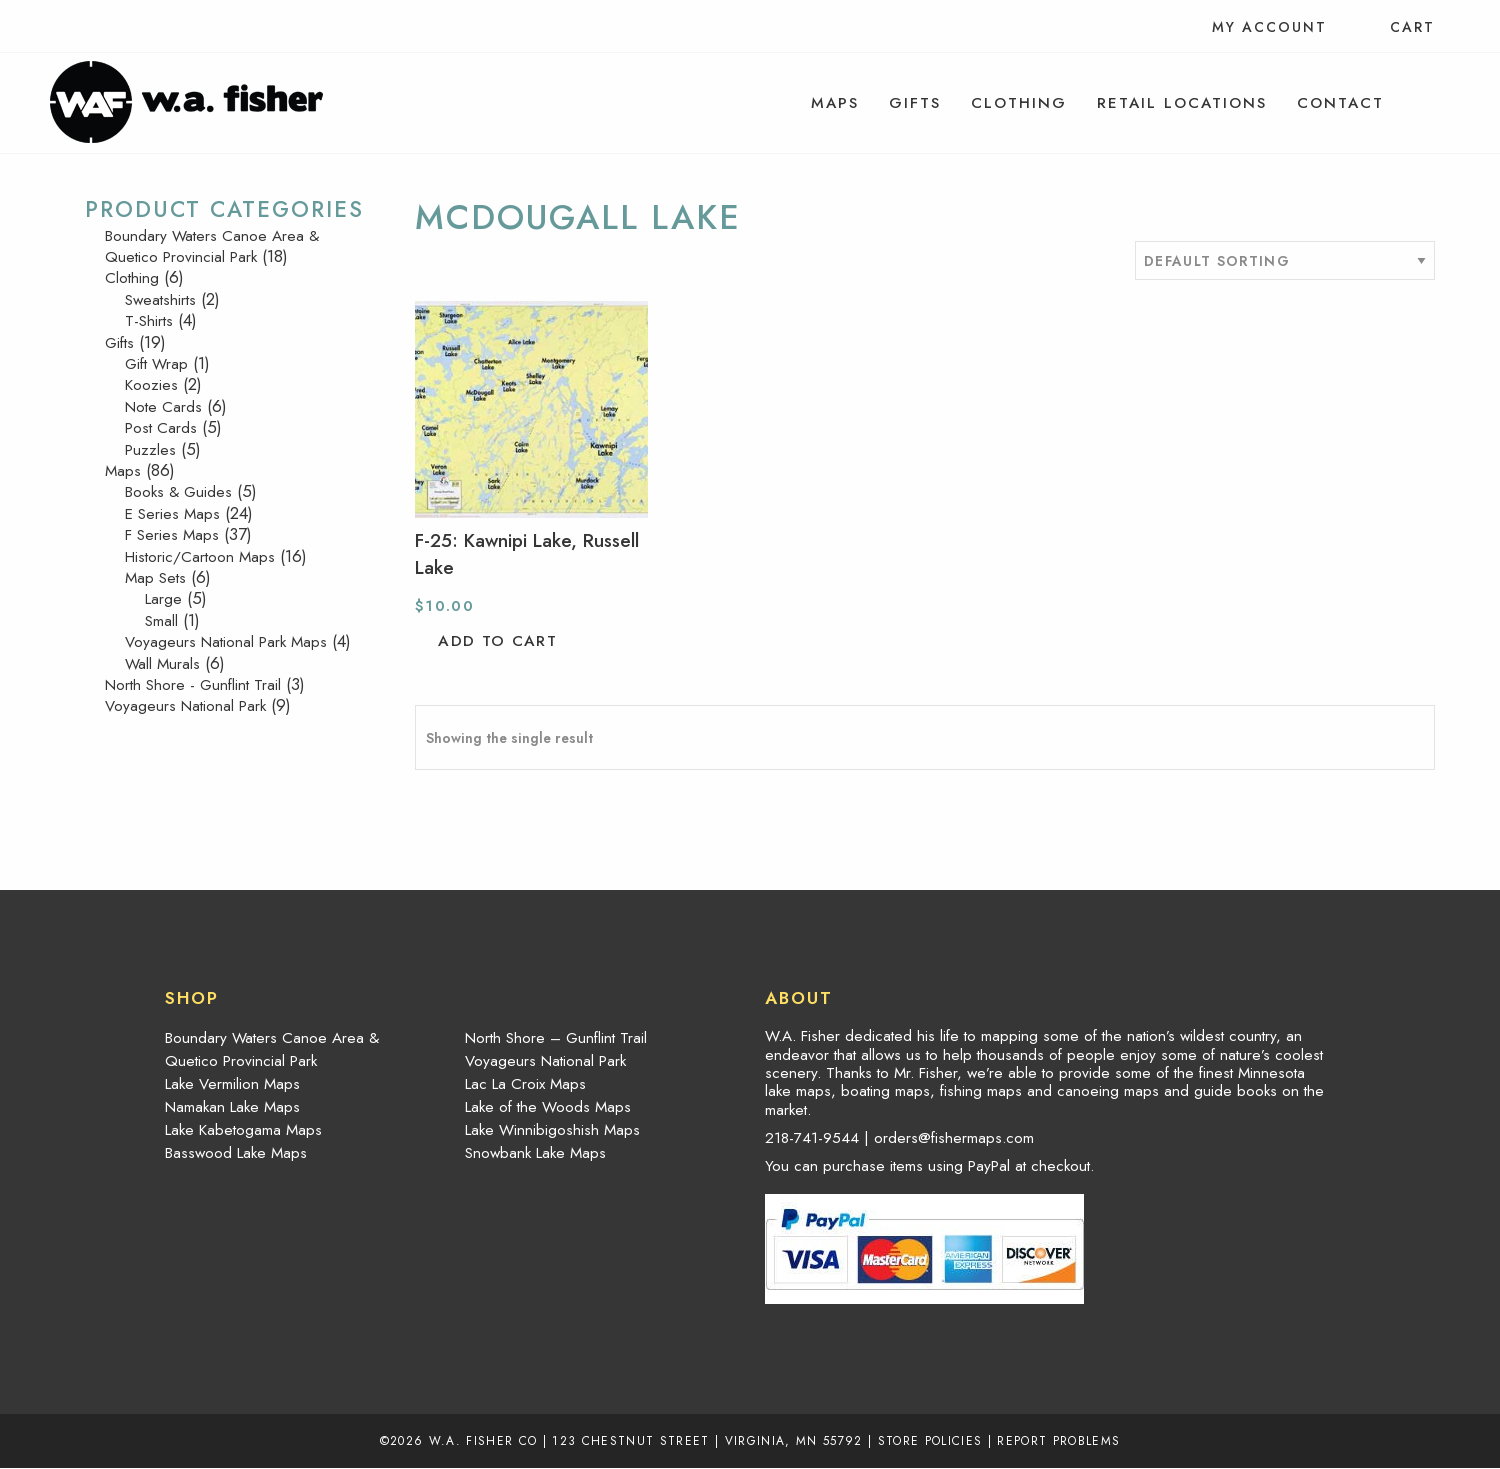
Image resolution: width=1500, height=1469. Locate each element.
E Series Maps (172, 514)
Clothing (1019, 103)
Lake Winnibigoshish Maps (552, 1130)
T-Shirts (149, 321)
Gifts (915, 103)
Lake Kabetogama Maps (243, 1130)
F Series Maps (172, 535)
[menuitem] (835, 103)
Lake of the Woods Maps (548, 1107)
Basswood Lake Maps (236, 1153)
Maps (835, 103)
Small (161, 621)
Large (163, 599)
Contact (1340, 103)
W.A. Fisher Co (483, 1440)
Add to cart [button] (497, 641)
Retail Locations (1182, 103)
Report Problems (1058, 1440)
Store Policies (930, 1440)
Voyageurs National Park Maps (226, 642)
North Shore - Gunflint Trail (193, 685)
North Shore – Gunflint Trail (556, 1038)
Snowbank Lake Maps (535, 1153)
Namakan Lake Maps (232, 1107)
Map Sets (155, 578)
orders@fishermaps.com (954, 1138)
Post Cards (161, 428)
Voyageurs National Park (185, 706)
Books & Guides (178, 492)
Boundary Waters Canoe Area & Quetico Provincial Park (212, 246)
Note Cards (163, 407)
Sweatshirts (160, 300)
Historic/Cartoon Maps (200, 557)
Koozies (151, 385)
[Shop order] (1285, 260)
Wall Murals (162, 664)
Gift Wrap (156, 364)
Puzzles (150, 450)
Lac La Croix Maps (525, 1084)
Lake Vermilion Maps (232, 1084)
